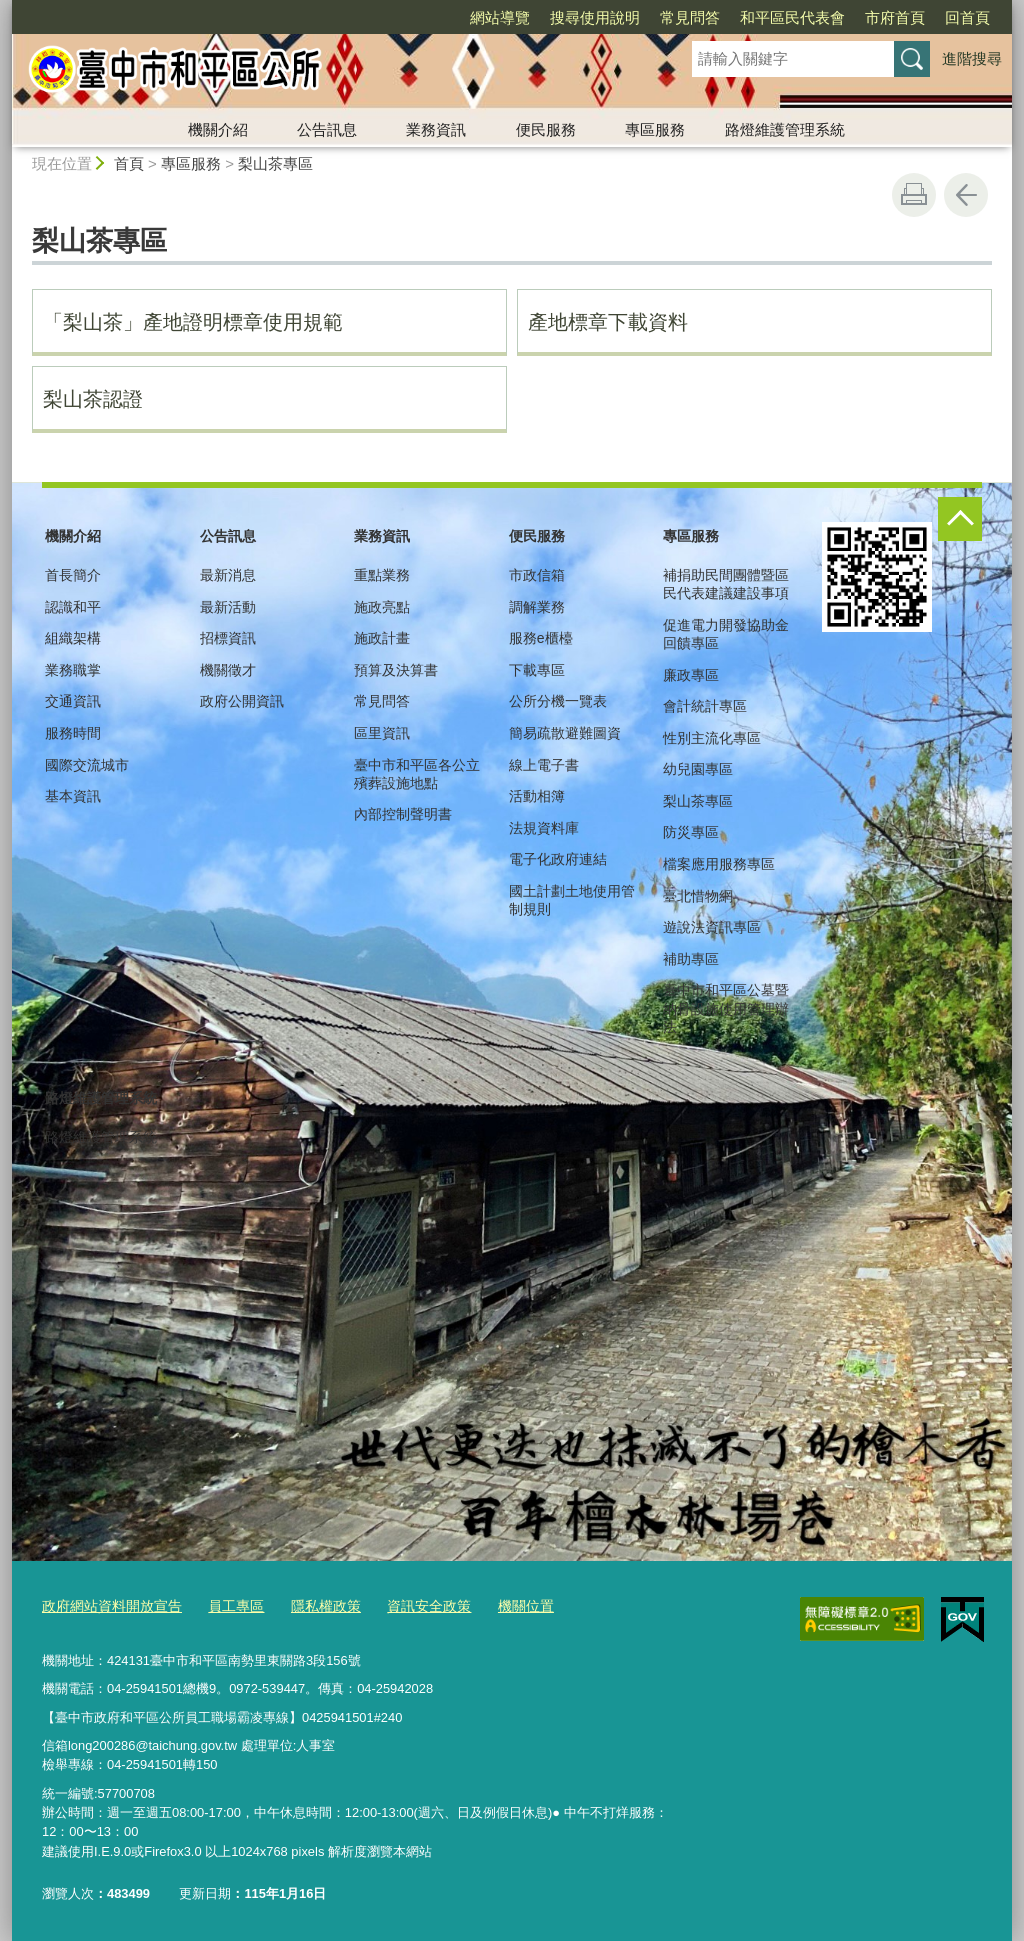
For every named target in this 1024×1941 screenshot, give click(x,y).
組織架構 (73, 638)
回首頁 (967, 17)
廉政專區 (691, 675)
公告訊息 (327, 129)
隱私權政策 (309, 1606)
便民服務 (546, 129)
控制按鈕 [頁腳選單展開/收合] (960, 519)
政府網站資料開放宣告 (107, 1606)
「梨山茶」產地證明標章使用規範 (193, 322)
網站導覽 (500, 17)
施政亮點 (382, 607)
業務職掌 (73, 670)
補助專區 (691, 959)
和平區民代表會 (792, 17)
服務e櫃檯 (541, 638)
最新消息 (228, 575)
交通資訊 (73, 701)
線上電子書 (544, 765)
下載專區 (537, 670)
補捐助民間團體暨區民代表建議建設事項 (726, 584)
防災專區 (691, 832)
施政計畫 (382, 638)
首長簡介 (73, 575)
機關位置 (499, 1606)
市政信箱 (537, 575)
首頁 (129, 163)
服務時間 (73, 733)
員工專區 (224, 1606)
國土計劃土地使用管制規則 (572, 900)
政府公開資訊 (242, 701)
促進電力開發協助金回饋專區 (726, 634)
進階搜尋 (972, 58)
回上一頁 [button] (966, 195)
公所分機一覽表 (558, 701)
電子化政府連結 (558, 859)
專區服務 (655, 129)
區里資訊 (382, 733)
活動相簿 (537, 796)
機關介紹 (218, 129)
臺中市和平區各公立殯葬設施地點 (417, 774)
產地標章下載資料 (608, 322)
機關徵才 (228, 670)
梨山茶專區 (275, 163)
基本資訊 (73, 796)
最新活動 (228, 607)
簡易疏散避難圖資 (565, 733)
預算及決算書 (396, 670)
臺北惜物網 (698, 896)
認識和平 (73, 607)
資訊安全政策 (407, 1606)
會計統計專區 (705, 706)
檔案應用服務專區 (719, 864)
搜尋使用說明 (595, 17)
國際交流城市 (87, 765)
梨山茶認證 (93, 399)
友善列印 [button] (914, 195)
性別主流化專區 (712, 738)
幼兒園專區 (698, 769)
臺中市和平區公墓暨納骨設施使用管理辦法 (726, 1008)
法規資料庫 (544, 828)
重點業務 (382, 575)
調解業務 (537, 607)
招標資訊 (228, 638)
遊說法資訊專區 (712, 927)
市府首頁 (895, 17)
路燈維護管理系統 (785, 129)
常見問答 (690, 17)
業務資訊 (436, 129)
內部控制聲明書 (403, 814)
